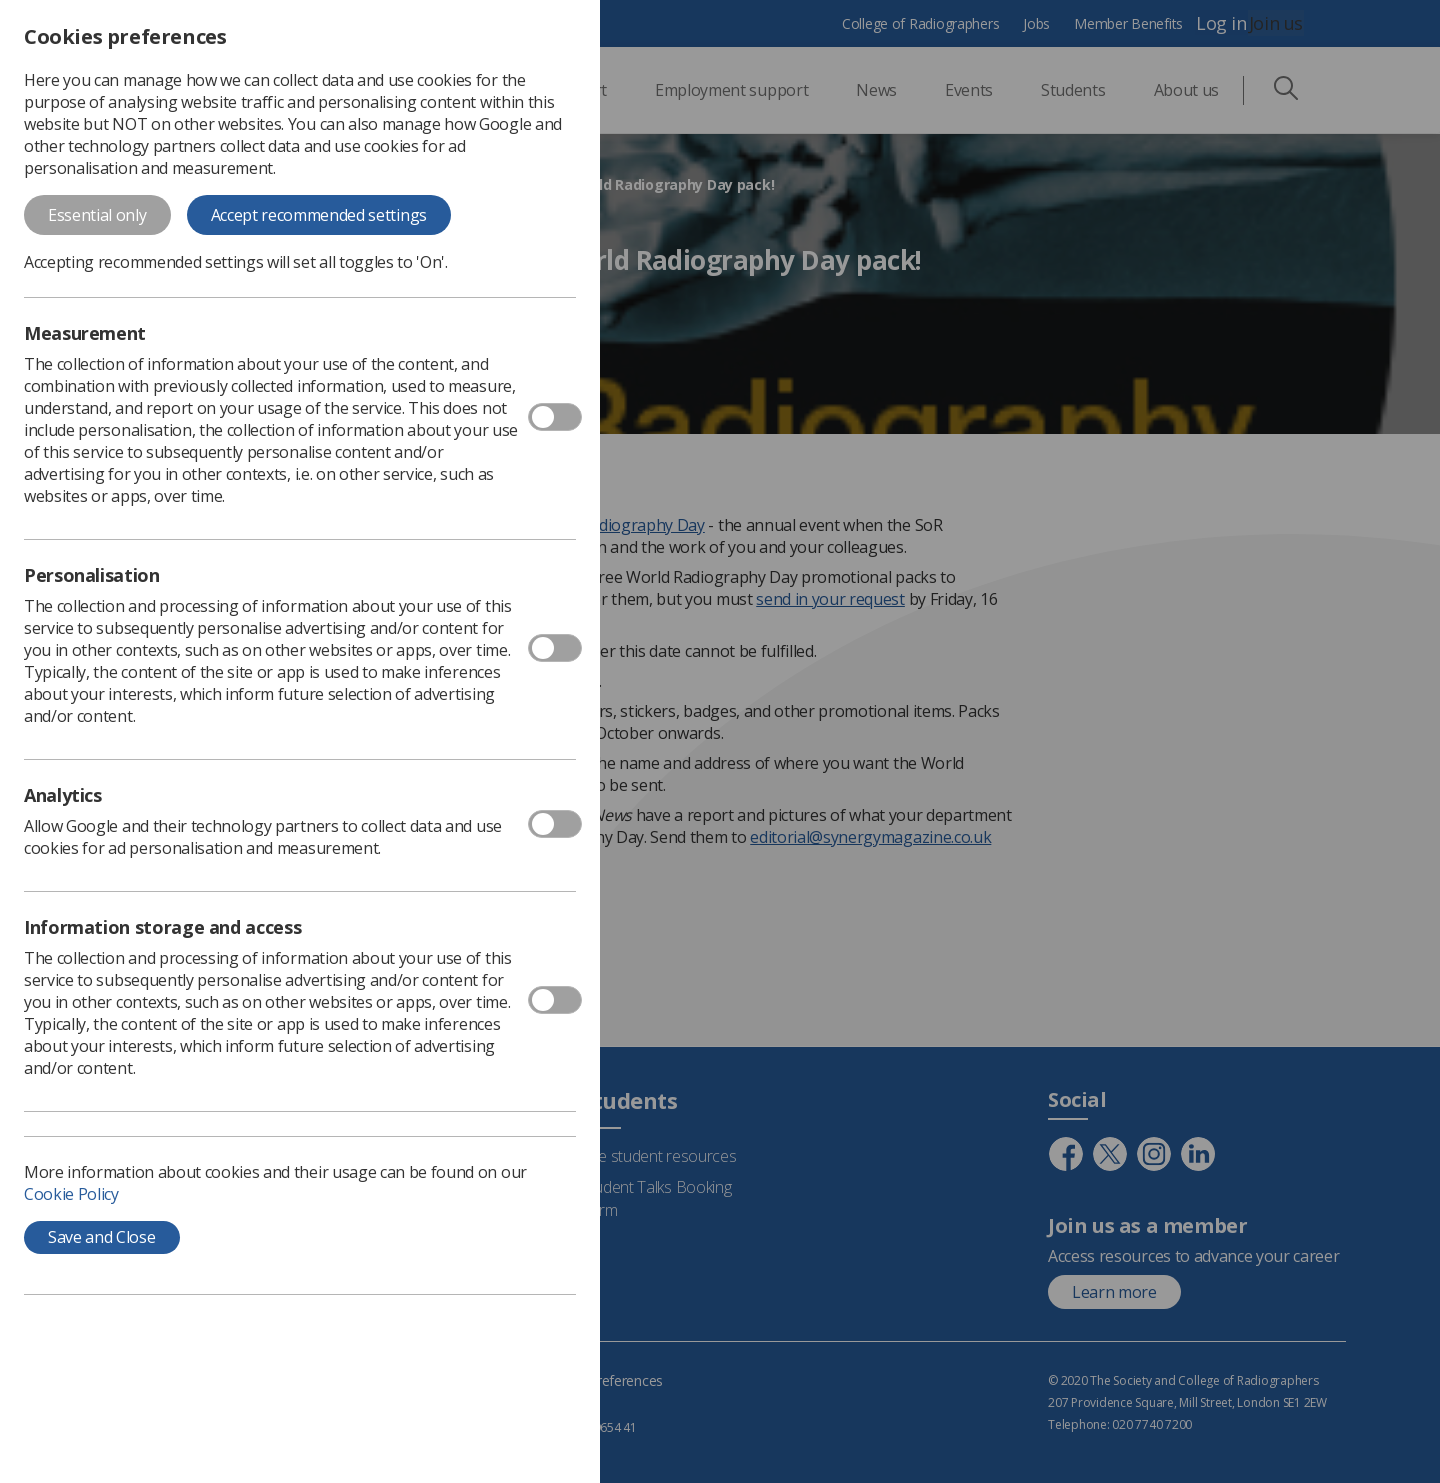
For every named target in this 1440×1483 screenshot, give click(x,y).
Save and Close (102, 1237)
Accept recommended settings (319, 215)
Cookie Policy (71, 1194)
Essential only (97, 215)
